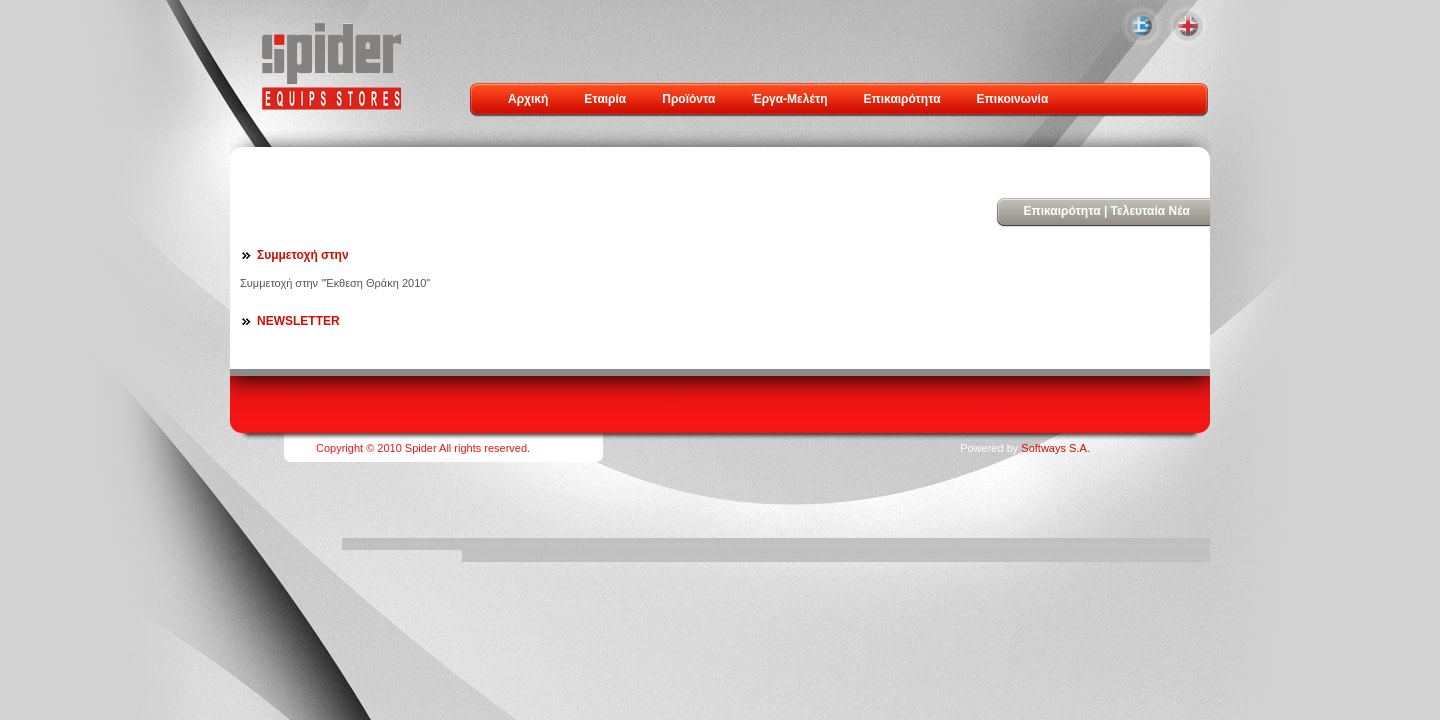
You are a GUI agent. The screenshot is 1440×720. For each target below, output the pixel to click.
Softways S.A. (1055, 448)
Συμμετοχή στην (303, 255)
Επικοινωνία (1013, 99)
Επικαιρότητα (902, 99)
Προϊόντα (688, 99)
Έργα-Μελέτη (789, 99)
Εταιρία (605, 99)
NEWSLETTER (298, 321)
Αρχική (528, 99)
